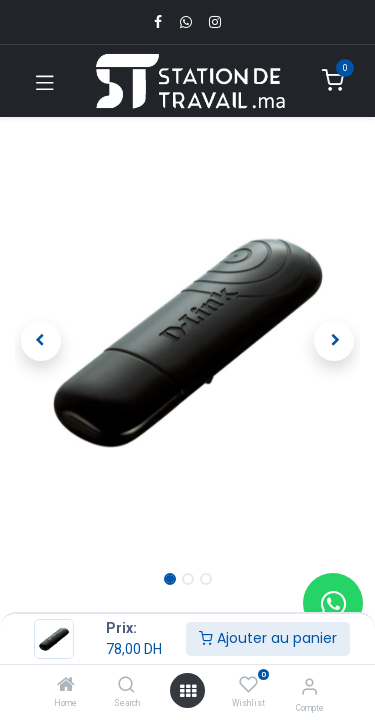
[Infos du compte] (309, 686)
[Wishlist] (248, 685)
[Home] (66, 686)
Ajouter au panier (268, 638)
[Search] (126, 686)
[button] (41, 341)
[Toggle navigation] (45, 81)
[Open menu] (188, 691)
